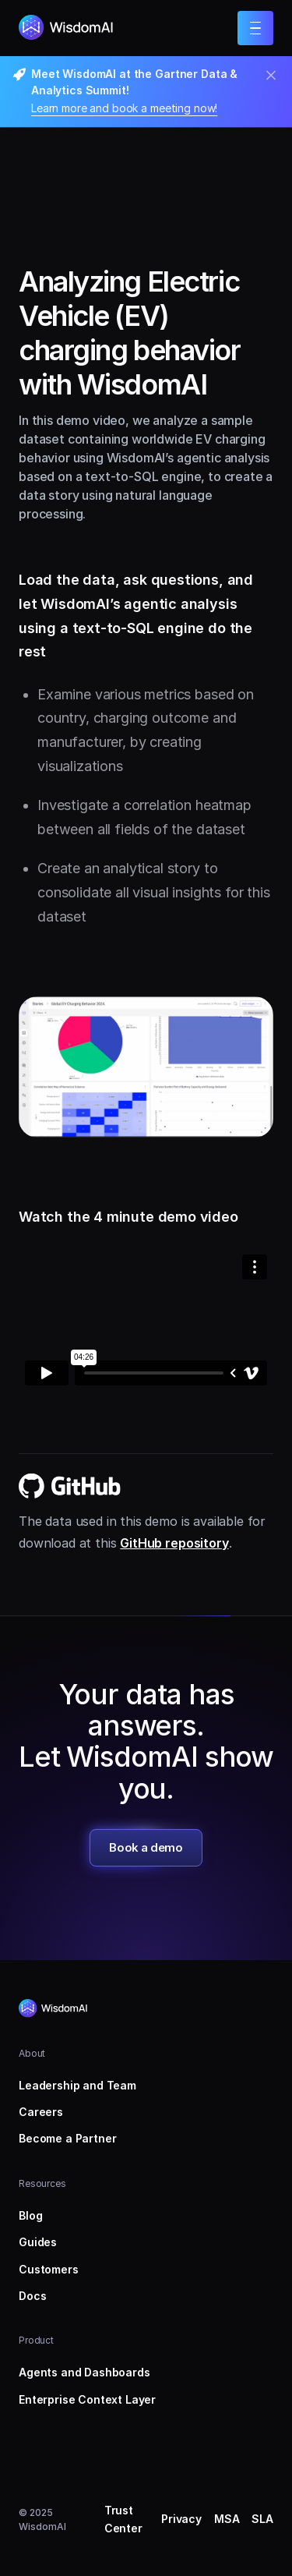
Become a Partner (67, 2138)
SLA (262, 2518)
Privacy (181, 2518)
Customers (49, 2269)
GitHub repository (174, 1543)
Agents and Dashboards (84, 2372)
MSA (227, 2518)
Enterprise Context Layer (87, 2399)
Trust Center (123, 2518)
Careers (41, 2111)
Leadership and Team (77, 2085)
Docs (32, 2295)
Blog (30, 2215)
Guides (38, 2242)
